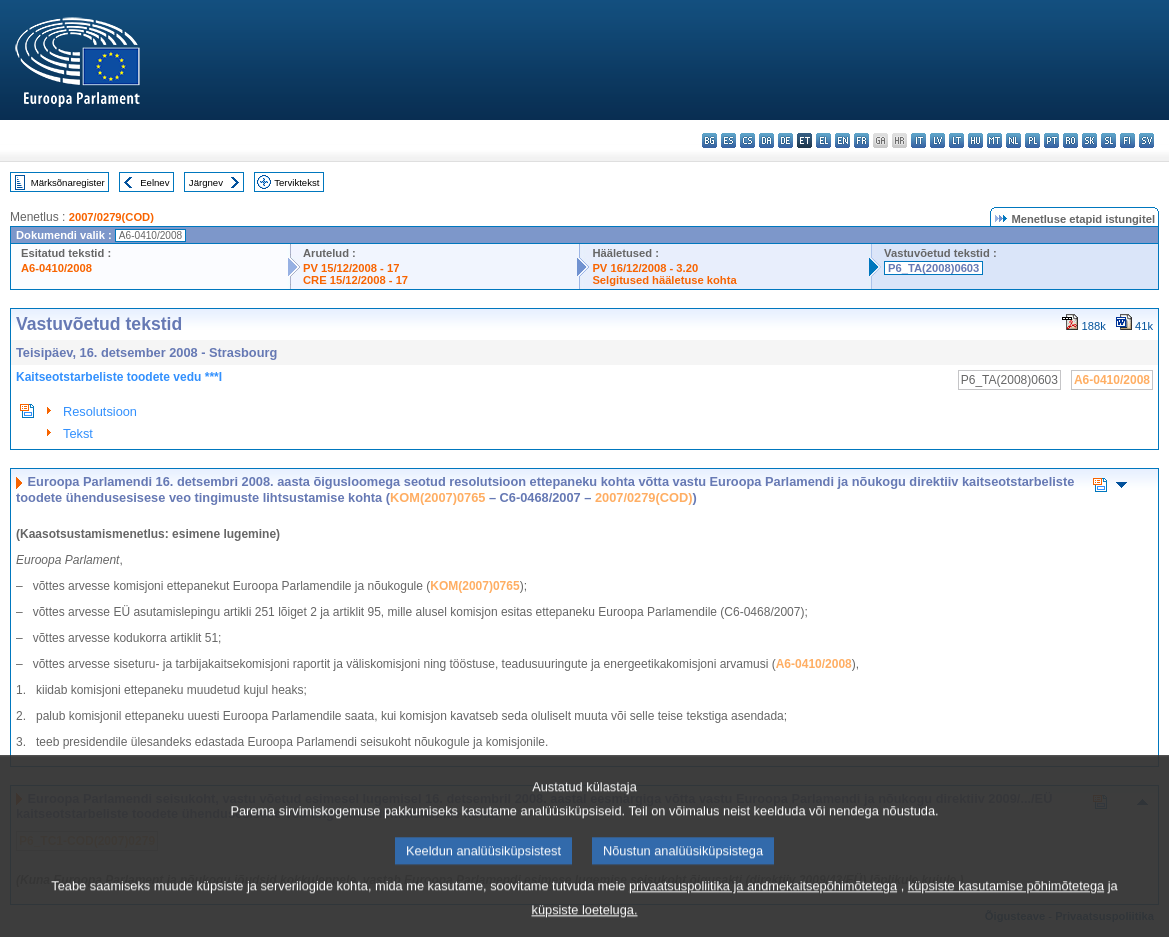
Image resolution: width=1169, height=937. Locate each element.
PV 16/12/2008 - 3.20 (645, 268)
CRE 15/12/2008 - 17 (355, 280)
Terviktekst (296, 182)
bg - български (709, 140)
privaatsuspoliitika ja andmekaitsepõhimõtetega (763, 901)
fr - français (861, 140)
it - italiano (918, 140)
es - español (728, 140)
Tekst (78, 433)
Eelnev (154, 182)
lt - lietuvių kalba (956, 140)
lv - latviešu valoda (937, 140)
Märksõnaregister (68, 182)
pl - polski (1032, 140)
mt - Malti (994, 140)
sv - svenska (1146, 140)
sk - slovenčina (1089, 140)
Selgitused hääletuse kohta (664, 280)
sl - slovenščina (1108, 140)
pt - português (1051, 140)
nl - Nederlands (1013, 140)
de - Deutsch (785, 140)
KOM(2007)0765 (437, 497)
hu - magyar (975, 140)
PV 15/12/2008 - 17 (351, 268)
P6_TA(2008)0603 (933, 268)
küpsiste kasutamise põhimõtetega (1006, 901)
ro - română (1070, 140)
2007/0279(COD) (111, 217)
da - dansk (766, 140)
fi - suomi (1127, 140)
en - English (842, 140)
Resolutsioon (100, 411)
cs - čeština (747, 140)
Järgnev (206, 182)
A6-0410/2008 (56, 268)
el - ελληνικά (823, 140)
